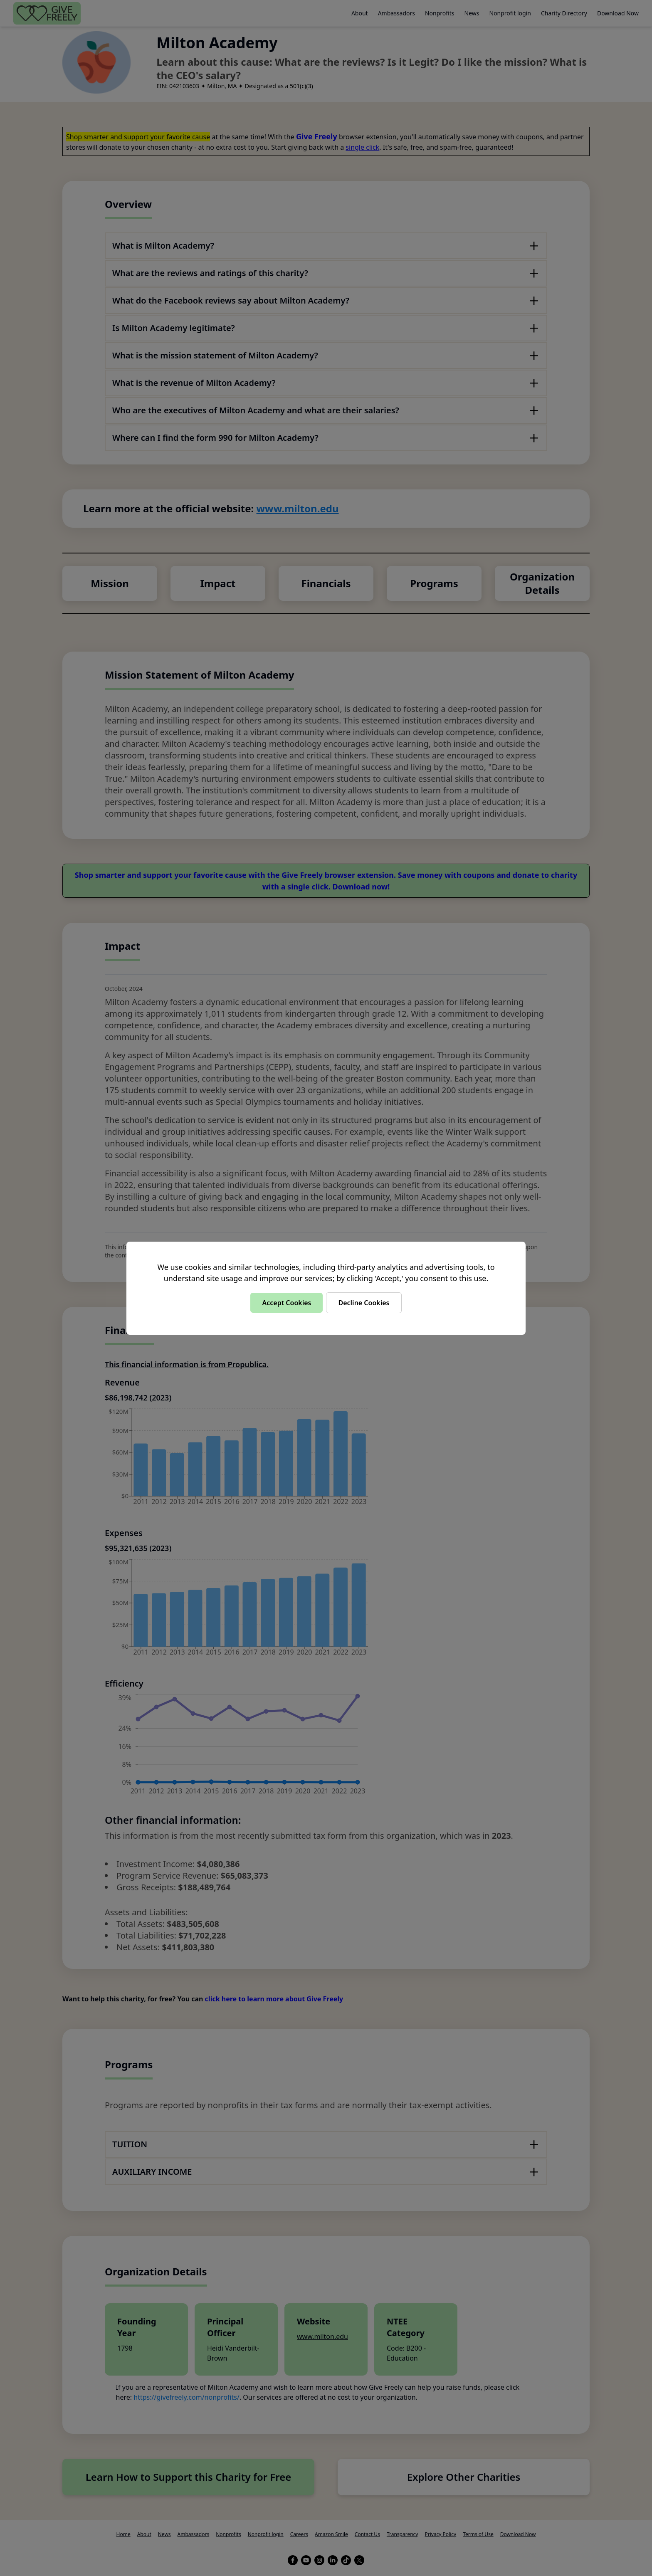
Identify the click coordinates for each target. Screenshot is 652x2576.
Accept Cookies (286, 1302)
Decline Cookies (363, 1302)
